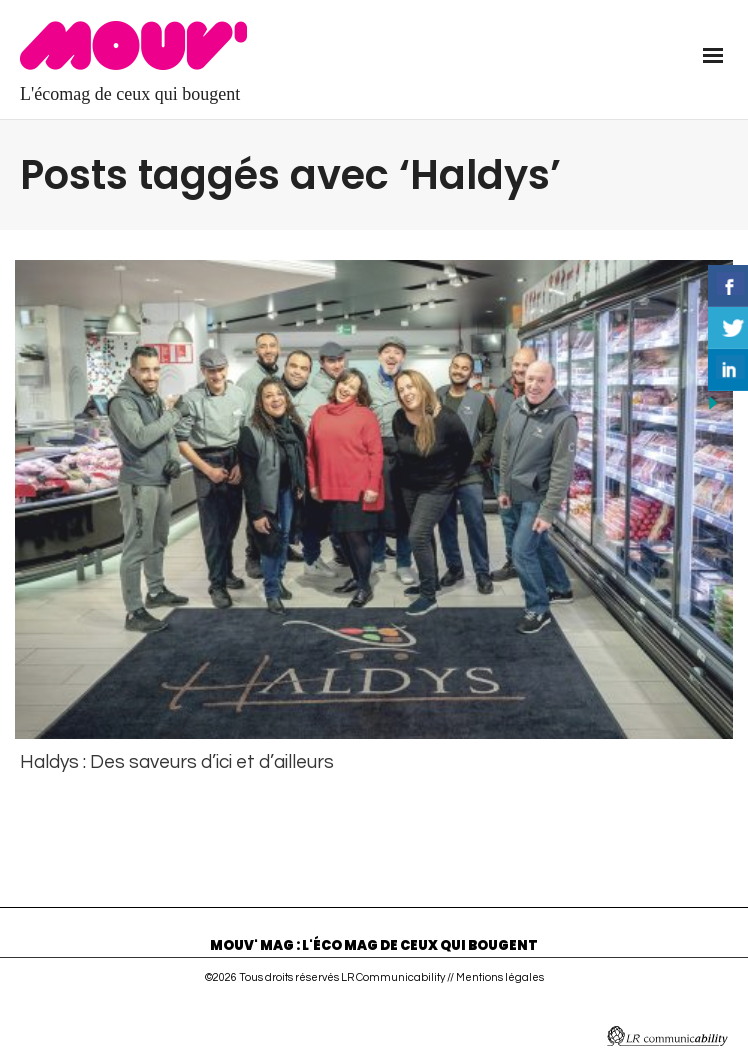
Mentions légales (500, 974)
